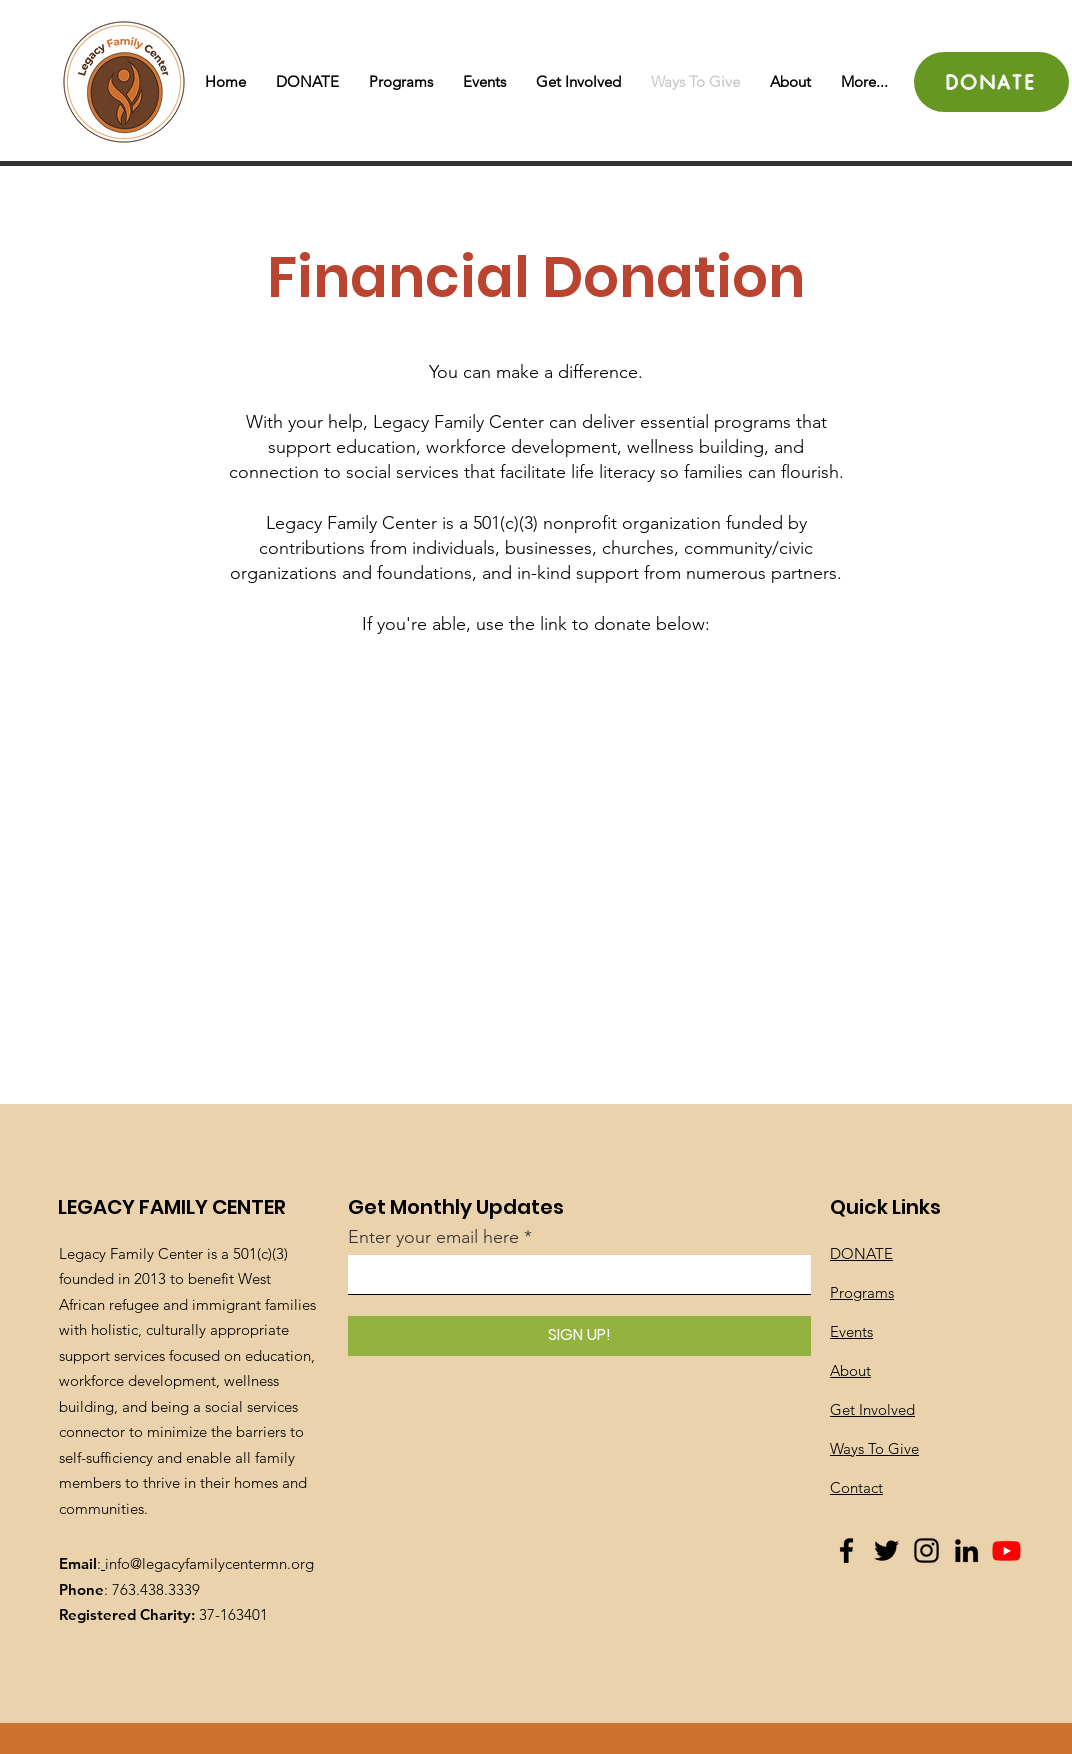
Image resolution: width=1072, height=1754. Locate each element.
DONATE (861, 1253)
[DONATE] (991, 82)
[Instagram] (926, 1550)
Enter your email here (433, 1237)
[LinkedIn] (966, 1550)
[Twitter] (886, 1550)
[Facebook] (846, 1550)
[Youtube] (1006, 1550)
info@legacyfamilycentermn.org (209, 1563)
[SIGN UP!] (579, 1336)
